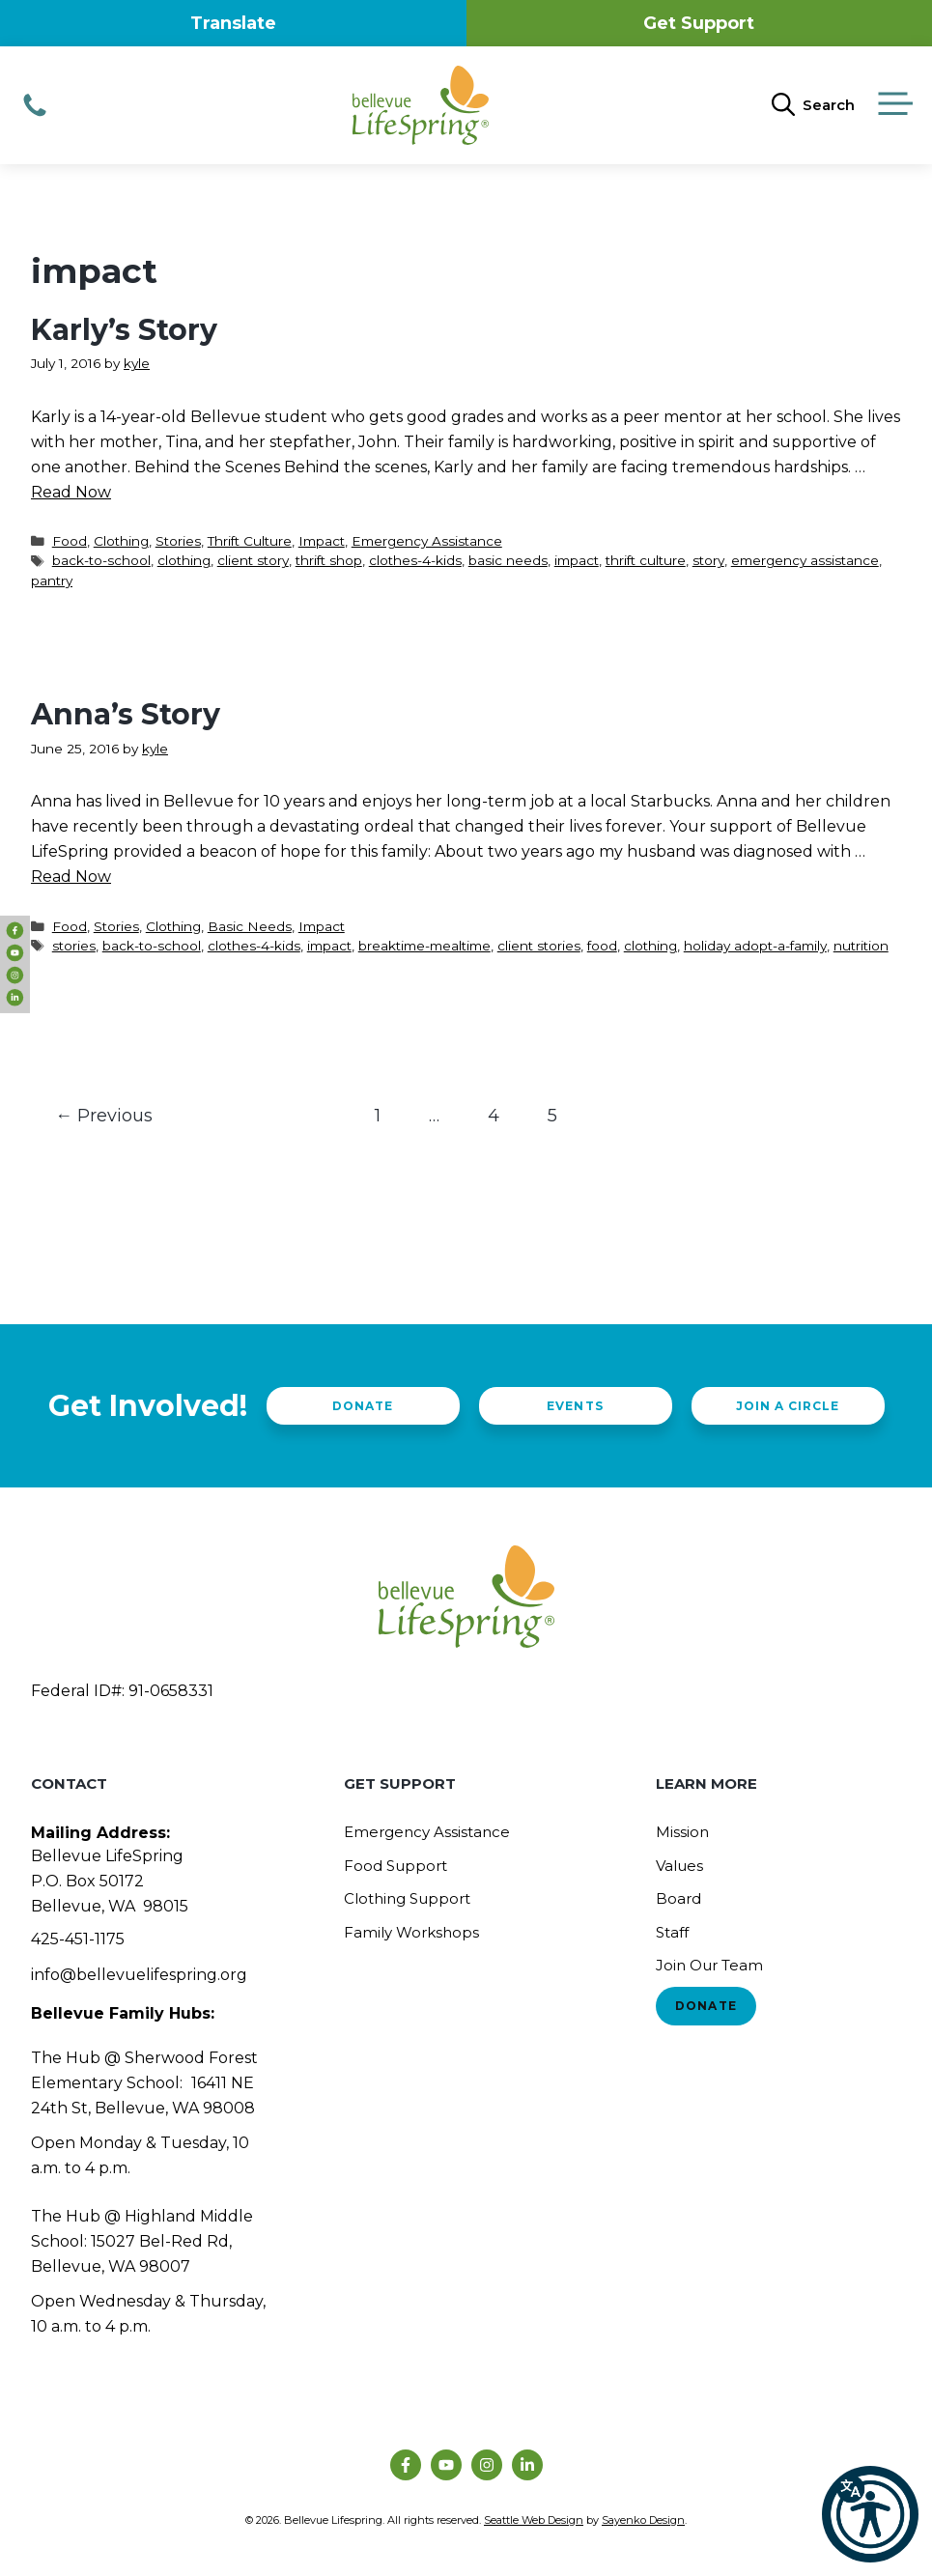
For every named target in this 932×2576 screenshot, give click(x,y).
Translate (233, 23)
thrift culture (646, 560)
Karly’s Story (124, 330)
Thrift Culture (250, 541)
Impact (321, 541)
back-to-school (101, 560)
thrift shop (329, 560)
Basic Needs (250, 926)
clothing (184, 560)
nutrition (861, 945)
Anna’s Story (125, 714)
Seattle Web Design (533, 2520)
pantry (51, 580)
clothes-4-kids (415, 560)
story (708, 560)
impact (576, 560)
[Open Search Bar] (813, 105)
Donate (362, 1406)
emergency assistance (805, 560)
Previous (104, 1115)
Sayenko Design (643, 2520)
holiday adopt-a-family (755, 945)
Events (575, 1406)
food (602, 945)
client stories (538, 945)
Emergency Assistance (427, 541)
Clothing (121, 541)
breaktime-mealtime (424, 945)
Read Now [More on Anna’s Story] (71, 876)
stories (74, 945)
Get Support (698, 23)
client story (253, 560)
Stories (178, 541)
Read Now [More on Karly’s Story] (71, 492)
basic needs (508, 560)
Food (69, 541)
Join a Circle (787, 1406)
